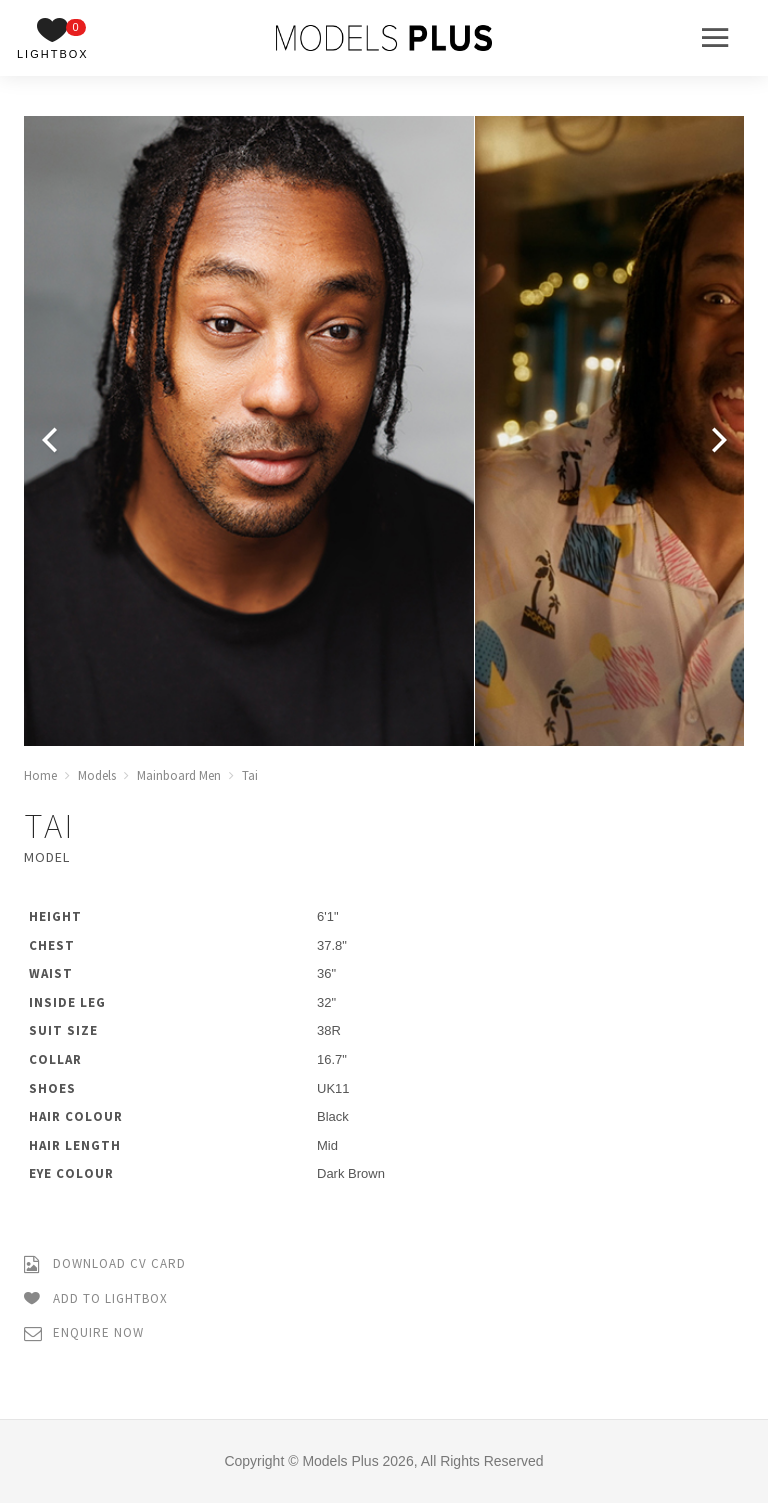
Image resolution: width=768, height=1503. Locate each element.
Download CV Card (105, 1264)
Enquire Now (84, 1333)
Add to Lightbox (96, 1299)
